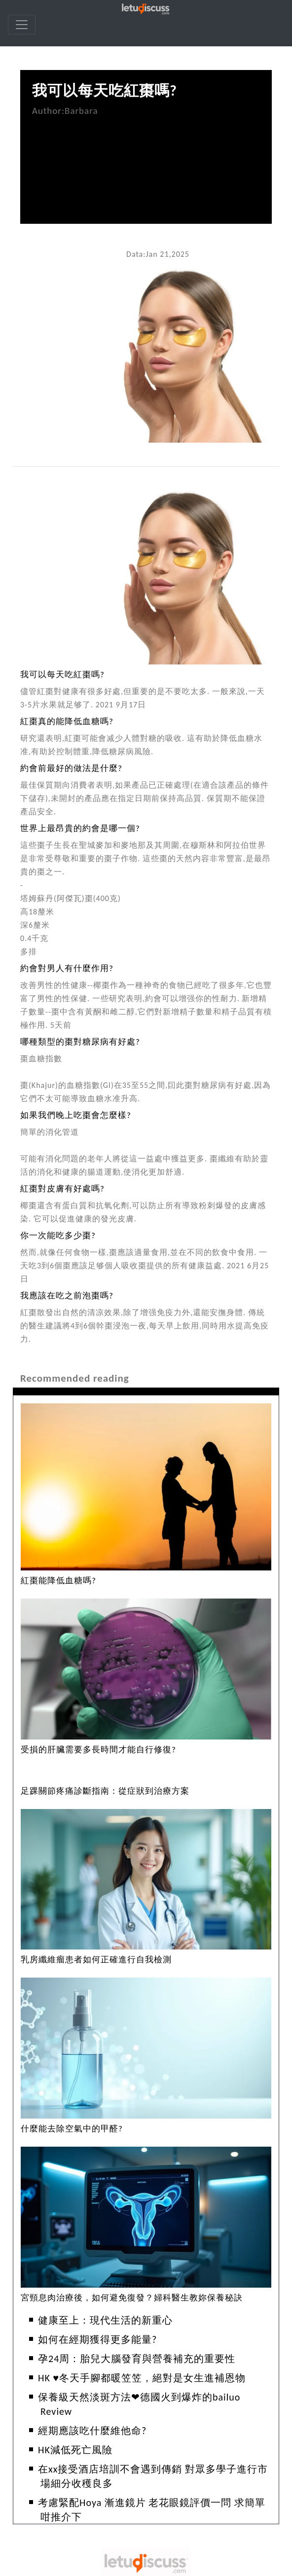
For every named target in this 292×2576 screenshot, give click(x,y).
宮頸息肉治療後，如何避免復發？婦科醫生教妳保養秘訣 (132, 2298)
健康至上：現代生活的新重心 (105, 2320)
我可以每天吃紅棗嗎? (104, 90)
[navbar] (22, 25)
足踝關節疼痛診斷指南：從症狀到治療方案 (105, 1791)
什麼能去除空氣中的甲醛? (72, 2128)
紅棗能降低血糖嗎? (58, 1580)
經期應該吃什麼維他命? (92, 2431)
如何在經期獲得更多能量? (97, 2339)
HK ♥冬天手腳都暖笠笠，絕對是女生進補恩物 (142, 2378)
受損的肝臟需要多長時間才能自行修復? (98, 1749)
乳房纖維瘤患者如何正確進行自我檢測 (96, 1959)
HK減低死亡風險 (75, 2450)
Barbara (81, 110)
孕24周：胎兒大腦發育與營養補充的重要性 (136, 2359)
